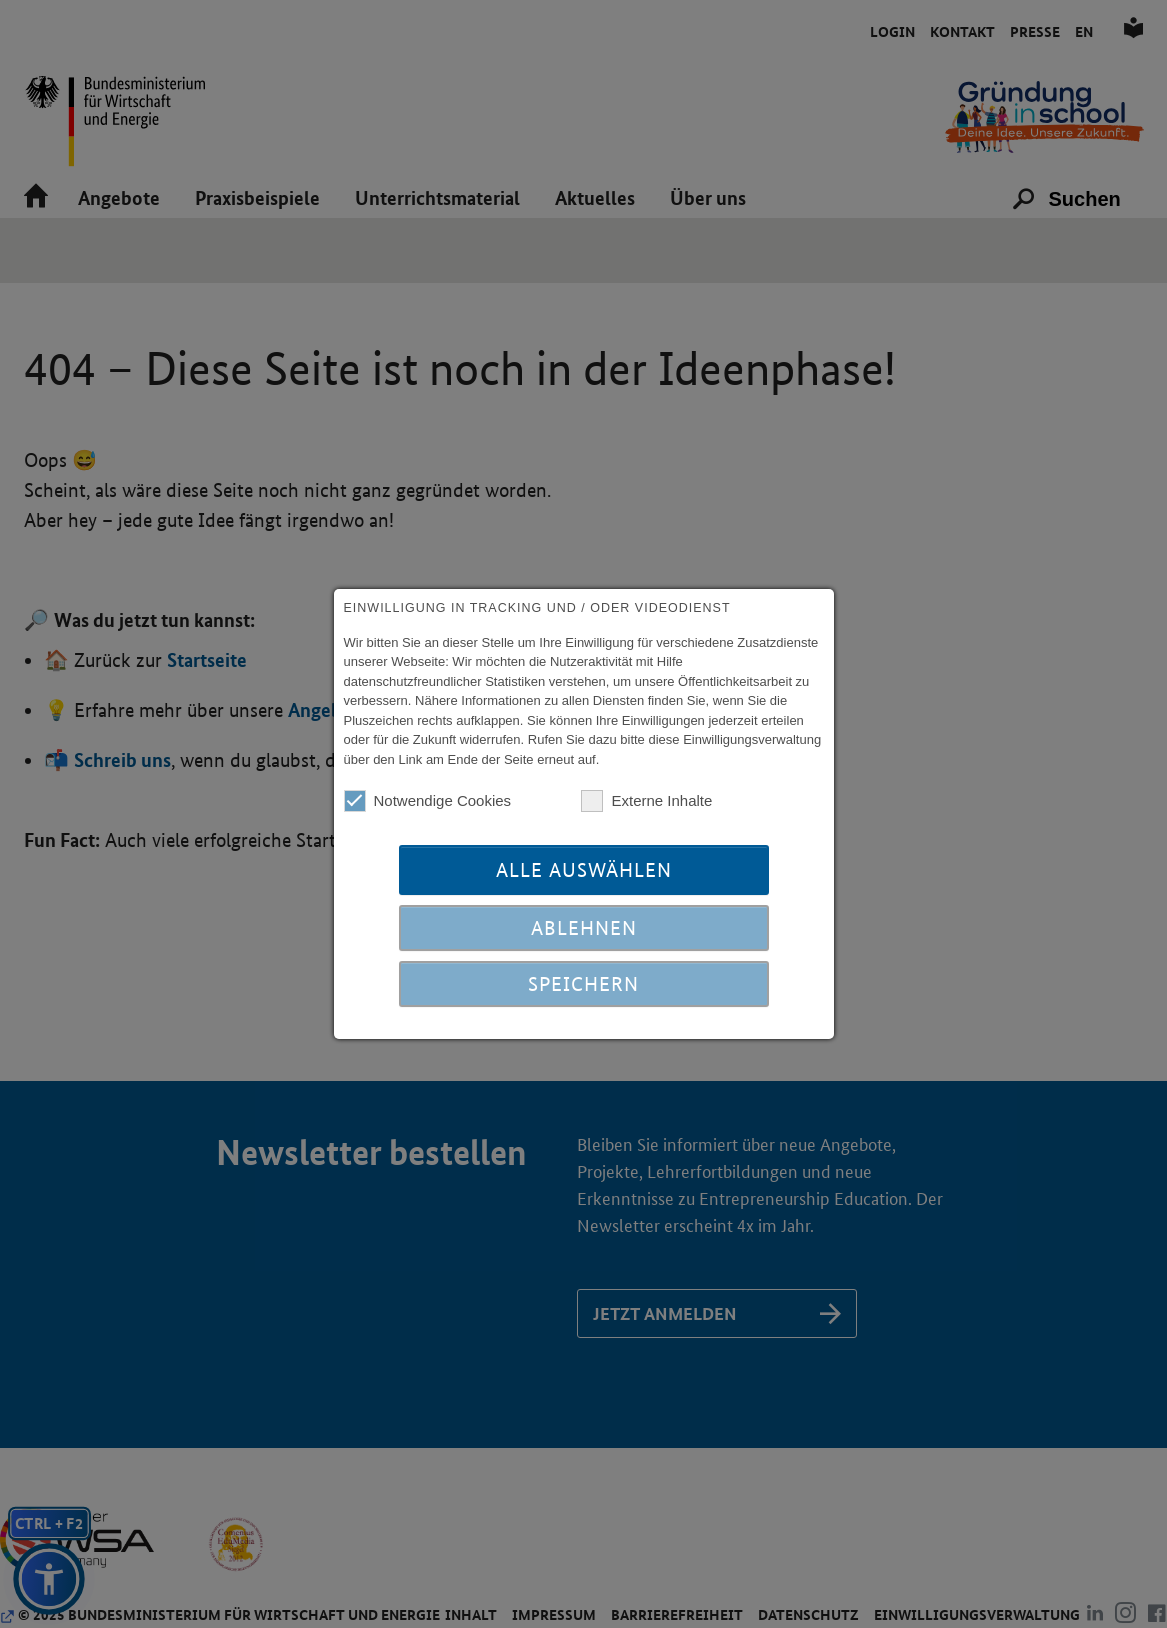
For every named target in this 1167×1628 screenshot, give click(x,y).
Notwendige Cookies (428, 801)
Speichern (583, 984)
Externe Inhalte (646, 801)
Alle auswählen (584, 870)
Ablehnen (584, 928)
